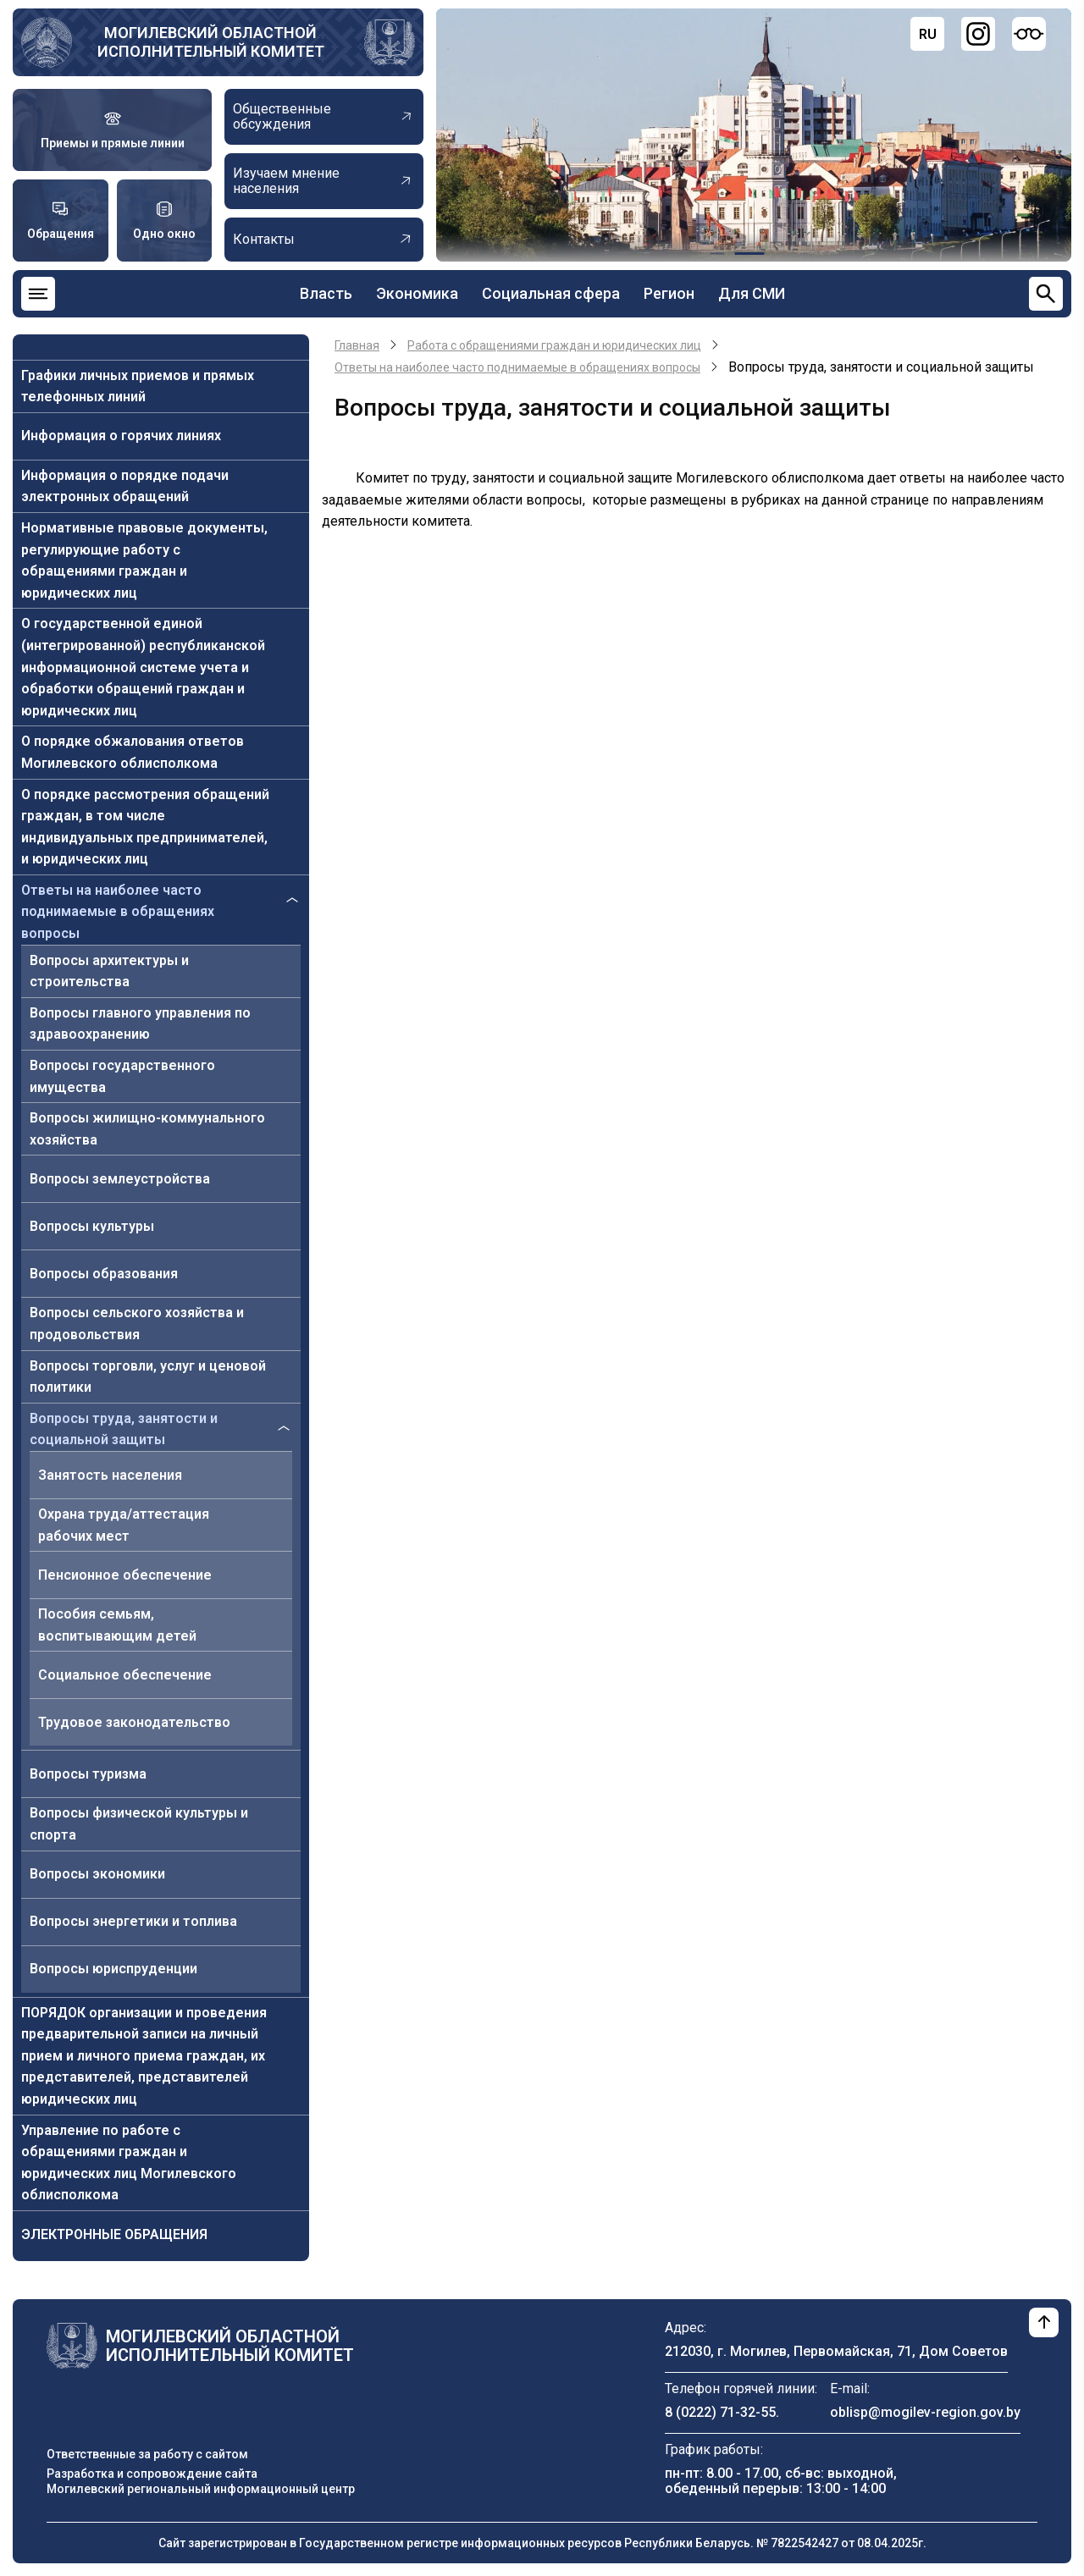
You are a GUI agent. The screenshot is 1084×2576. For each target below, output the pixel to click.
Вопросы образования (104, 1274)
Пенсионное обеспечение (125, 1575)
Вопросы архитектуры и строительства (109, 971)
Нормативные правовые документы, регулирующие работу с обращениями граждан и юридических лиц (144, 560)
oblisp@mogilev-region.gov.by (925, 2412)
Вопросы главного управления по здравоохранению (140, 1024)
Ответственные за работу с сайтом (147, 2454)
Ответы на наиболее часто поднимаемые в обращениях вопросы (117, 911)
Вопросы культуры (92, 1226)
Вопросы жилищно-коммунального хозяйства (147, 1129)
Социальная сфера (551, 293)
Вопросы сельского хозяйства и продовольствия (137, 1324)
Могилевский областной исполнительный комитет (210, 42)
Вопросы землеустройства (120, 1179)
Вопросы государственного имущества (122, 1076)
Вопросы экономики (97, 1874)
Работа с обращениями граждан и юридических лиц (554, 345)
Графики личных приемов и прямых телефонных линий (137, 386)
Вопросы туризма (88, 1774)
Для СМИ (751, 293)
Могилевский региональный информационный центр (201, 2489)
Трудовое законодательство (134, 1722)
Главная (357, 345)
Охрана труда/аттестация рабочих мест (123, 1525)
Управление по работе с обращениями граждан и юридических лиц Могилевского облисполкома (128, 2163)
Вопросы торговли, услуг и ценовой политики (148, 1377)
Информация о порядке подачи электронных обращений (125, 486)
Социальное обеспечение (125, 1675)
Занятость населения (110, 1475)
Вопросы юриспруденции (113, 1969)
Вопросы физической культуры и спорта (139, 1824)
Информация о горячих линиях (121, 435)
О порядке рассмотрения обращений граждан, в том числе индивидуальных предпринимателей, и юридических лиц (145, 827)
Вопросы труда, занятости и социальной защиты (124, 1429)
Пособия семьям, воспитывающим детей (117, 1625)
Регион (669, 293)
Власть (326, 293)
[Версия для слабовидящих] (1029, 34)
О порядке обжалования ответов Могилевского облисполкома (132, 752)
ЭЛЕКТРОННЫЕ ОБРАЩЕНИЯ (114, 2234)
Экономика (417, 293)
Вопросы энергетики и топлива (133, 1921)
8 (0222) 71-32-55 (720, 2412)
